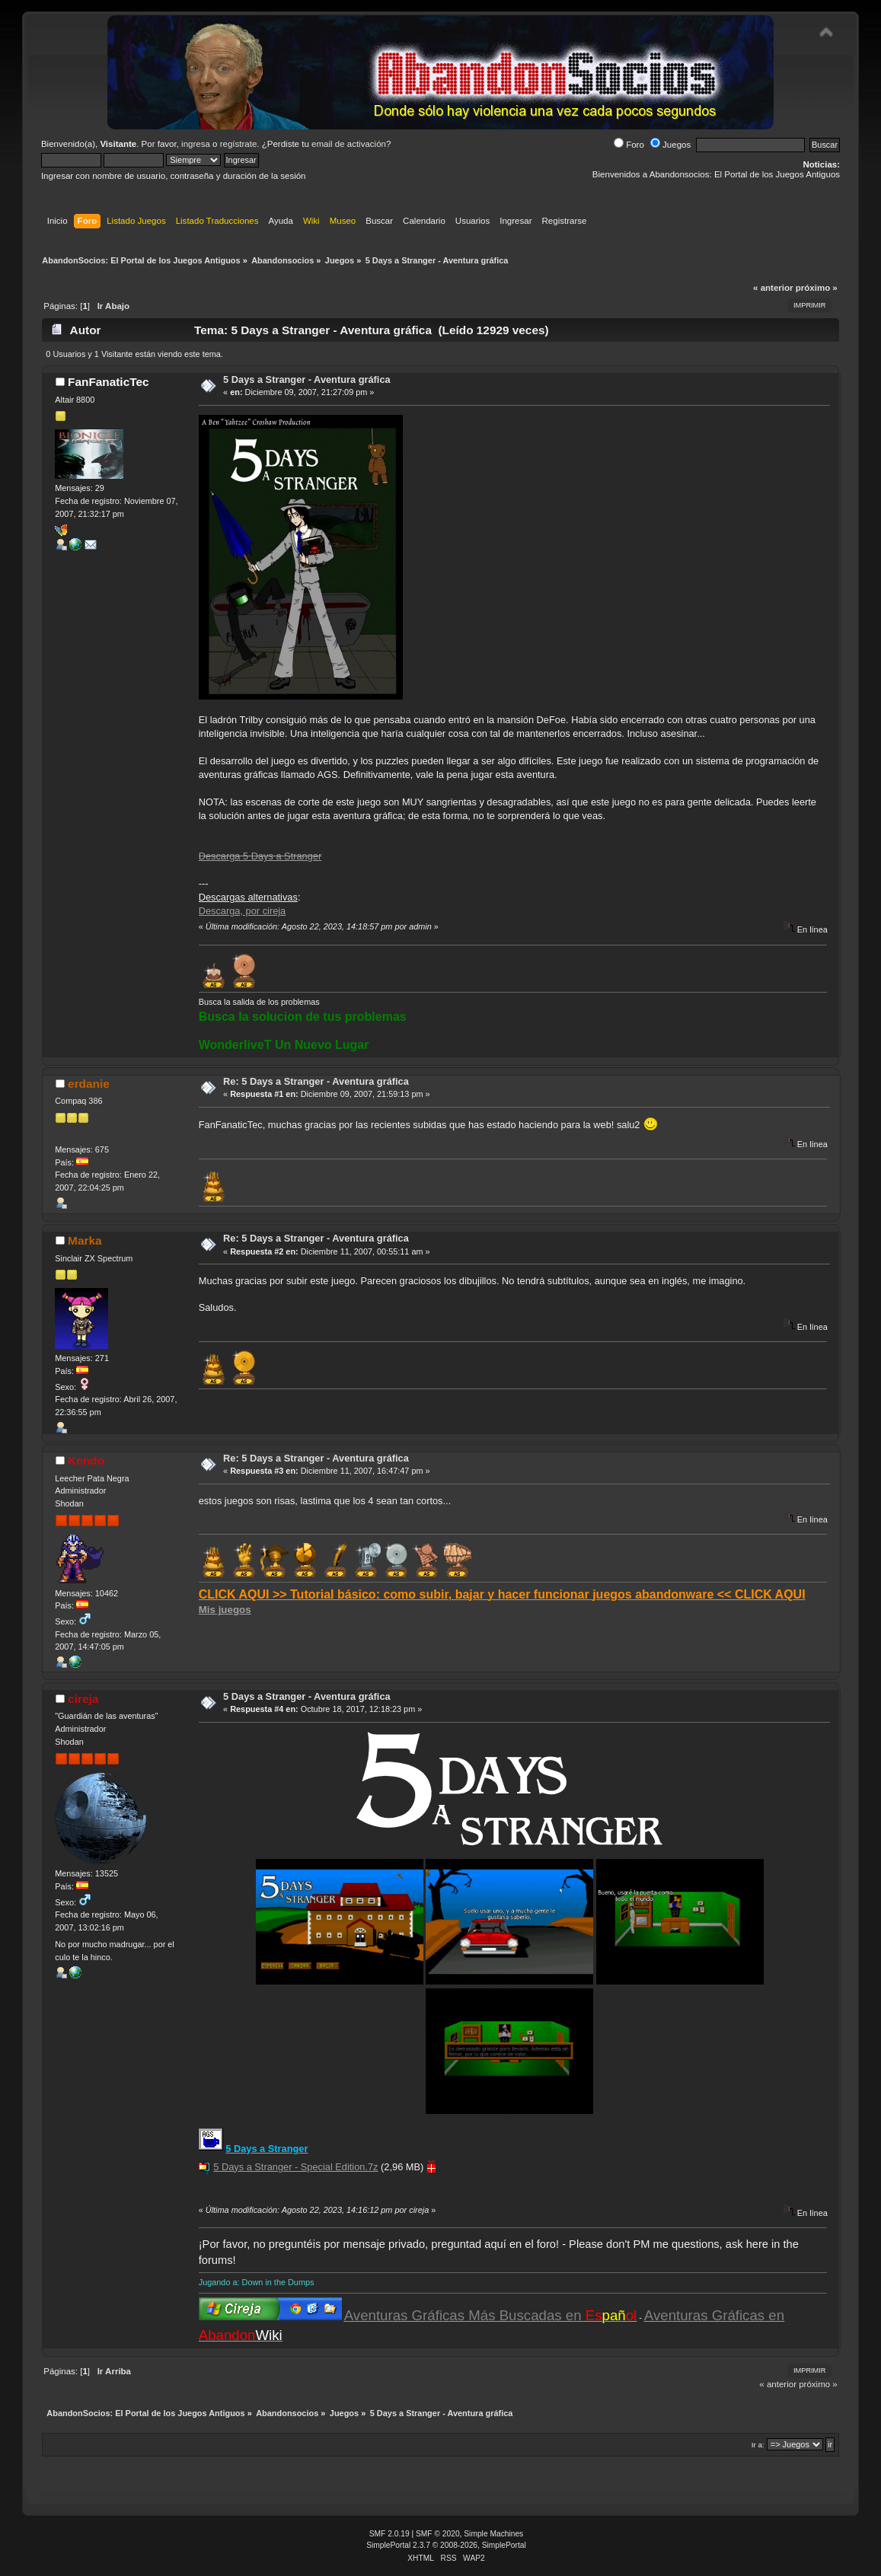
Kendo (86, 1460)
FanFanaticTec (108, 381)
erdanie (89, 1083)
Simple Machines (493, 2534)
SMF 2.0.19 (389, 2534)
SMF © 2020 (438, 2534)
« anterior (773, 287)
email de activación (348, 143)
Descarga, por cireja (242, 911)
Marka (84, 1240)
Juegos (670, 144)
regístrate (238, 143)
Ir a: (758, 2445)
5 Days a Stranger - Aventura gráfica (307, 379)
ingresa (195, 143)
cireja (83, 1698)
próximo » (817, 287)
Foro (629, 144)
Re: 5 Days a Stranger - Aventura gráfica (316, 1081)
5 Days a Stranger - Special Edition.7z (295, 2167)
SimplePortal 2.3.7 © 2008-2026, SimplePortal (446, 2545)
